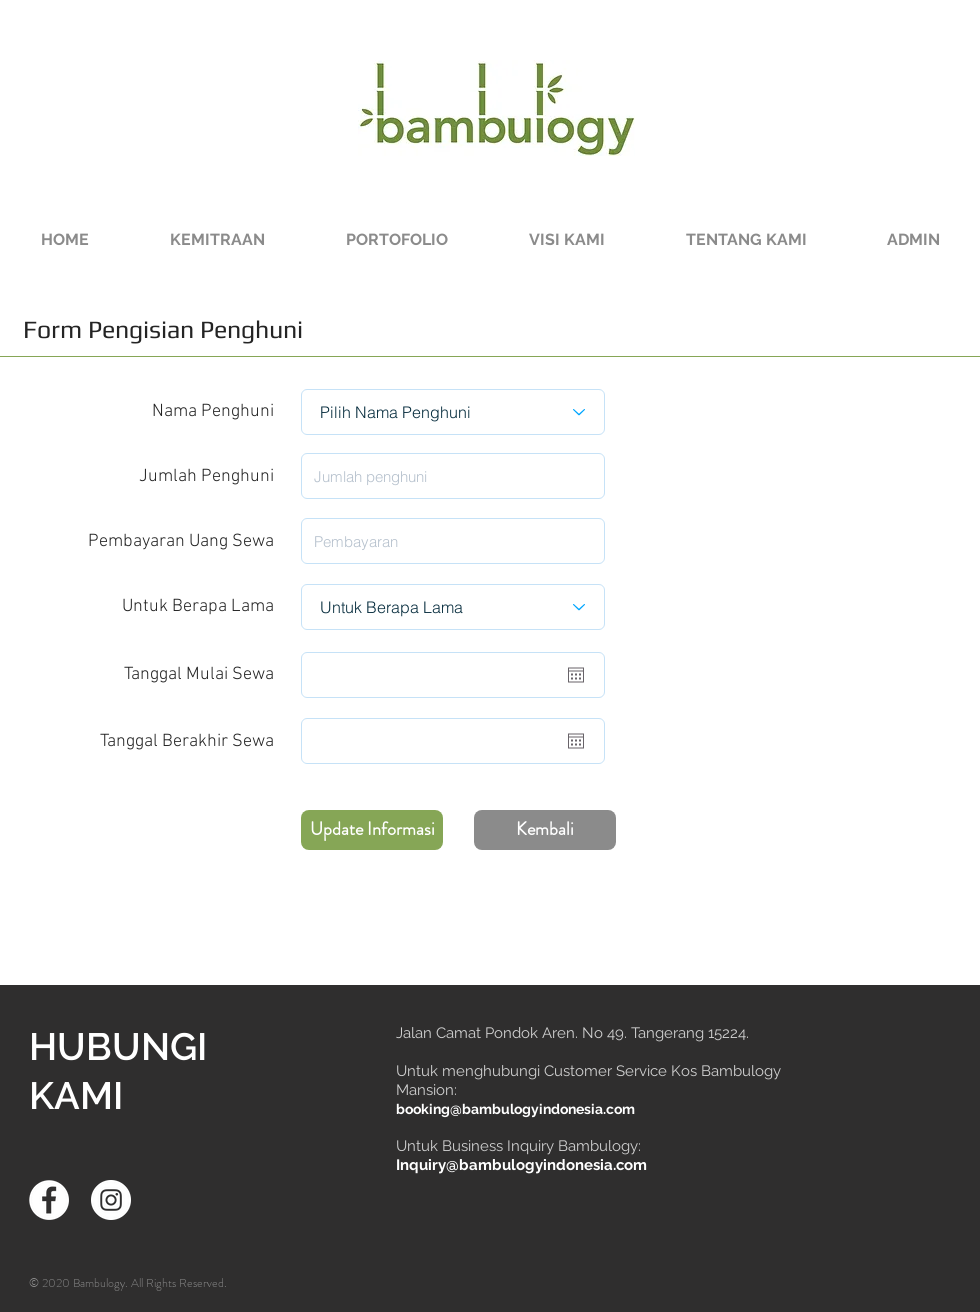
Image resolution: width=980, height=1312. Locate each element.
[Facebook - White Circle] (49, 1200)
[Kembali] (545, 830)
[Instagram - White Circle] (111, 1200)
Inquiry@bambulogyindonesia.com (521, 1165)
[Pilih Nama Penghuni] (453, 412)
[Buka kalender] (576, 675)
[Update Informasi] (372, 830)
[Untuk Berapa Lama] (453, 607)
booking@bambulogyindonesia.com (515, 1109)
